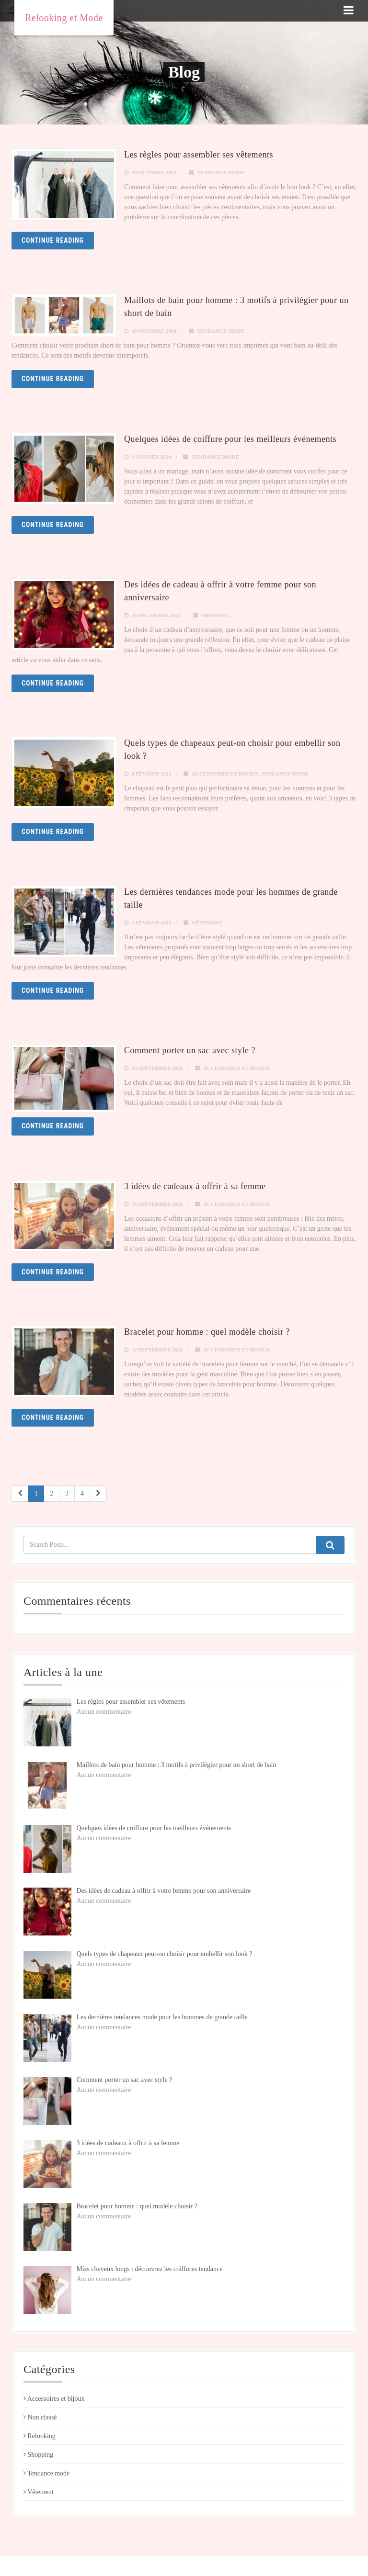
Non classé (40, 2417)
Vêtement (207, 922)
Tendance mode (220, 172)
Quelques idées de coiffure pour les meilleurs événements (230, 439)
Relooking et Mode (64, 17)
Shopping (215, 615)
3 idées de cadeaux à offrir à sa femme (195, 1186)
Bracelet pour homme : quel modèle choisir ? (207, 1332)
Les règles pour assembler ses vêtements (198, 154)
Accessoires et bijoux (225, 773)
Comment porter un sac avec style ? (189, 1050)
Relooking (39, 2436)
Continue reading (53, 240)
